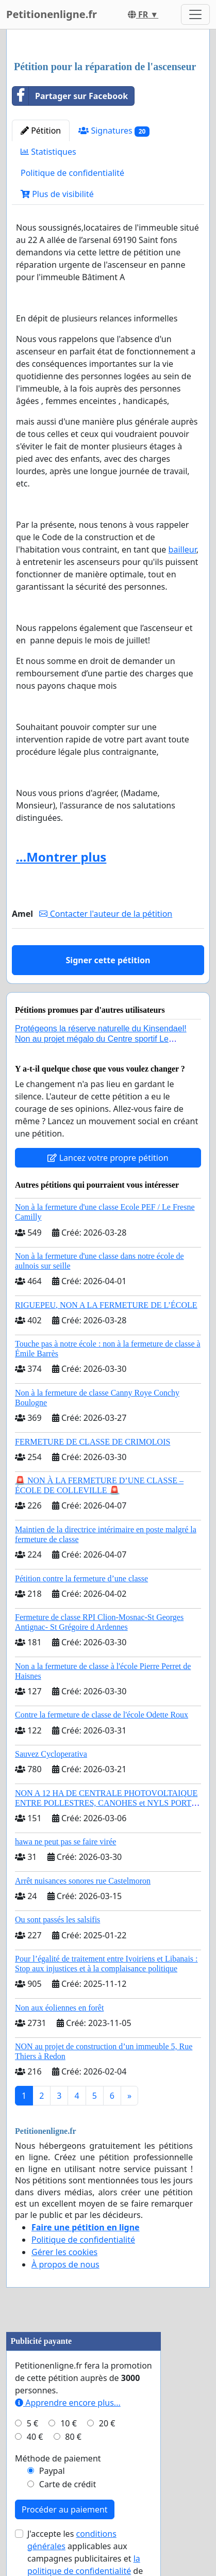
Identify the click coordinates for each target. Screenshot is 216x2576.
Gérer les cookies (64, 2252)
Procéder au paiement (65, 2509)
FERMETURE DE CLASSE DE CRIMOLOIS (92, 1441)
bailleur (182, 549)
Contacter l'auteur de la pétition (105, 913)
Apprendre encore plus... (68, 2402)
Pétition (41, 130)
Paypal (52, 2470)
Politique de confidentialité (72, 173)
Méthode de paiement (58, 2458)
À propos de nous (65, 2264)
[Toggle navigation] (195, 14)
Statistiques (48, 151)
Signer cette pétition (108, 960)
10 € (68, 2423)
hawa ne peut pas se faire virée (65, 1841)
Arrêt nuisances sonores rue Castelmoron (83, 1880)
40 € (35, 2436)
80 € (73, 2436)
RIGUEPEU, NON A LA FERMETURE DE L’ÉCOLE (106, 1305)
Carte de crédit (67, 2484)
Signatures (113, 131)
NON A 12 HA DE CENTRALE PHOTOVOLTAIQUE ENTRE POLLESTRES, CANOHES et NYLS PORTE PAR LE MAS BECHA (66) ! (106, 1803)
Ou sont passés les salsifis (57, 1919)
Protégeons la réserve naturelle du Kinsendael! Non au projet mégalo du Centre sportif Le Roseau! (101, 1038)
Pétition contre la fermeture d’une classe (81, 1578)
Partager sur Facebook (70, 96)
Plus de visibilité (57, 194)
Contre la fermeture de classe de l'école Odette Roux (101, 1714)
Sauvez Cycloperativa (51, 1753)
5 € (32, 2423)
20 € (107, 2423)
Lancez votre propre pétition (107, 1157)
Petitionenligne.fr (51, 14)
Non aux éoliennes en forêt (59, 2007)
